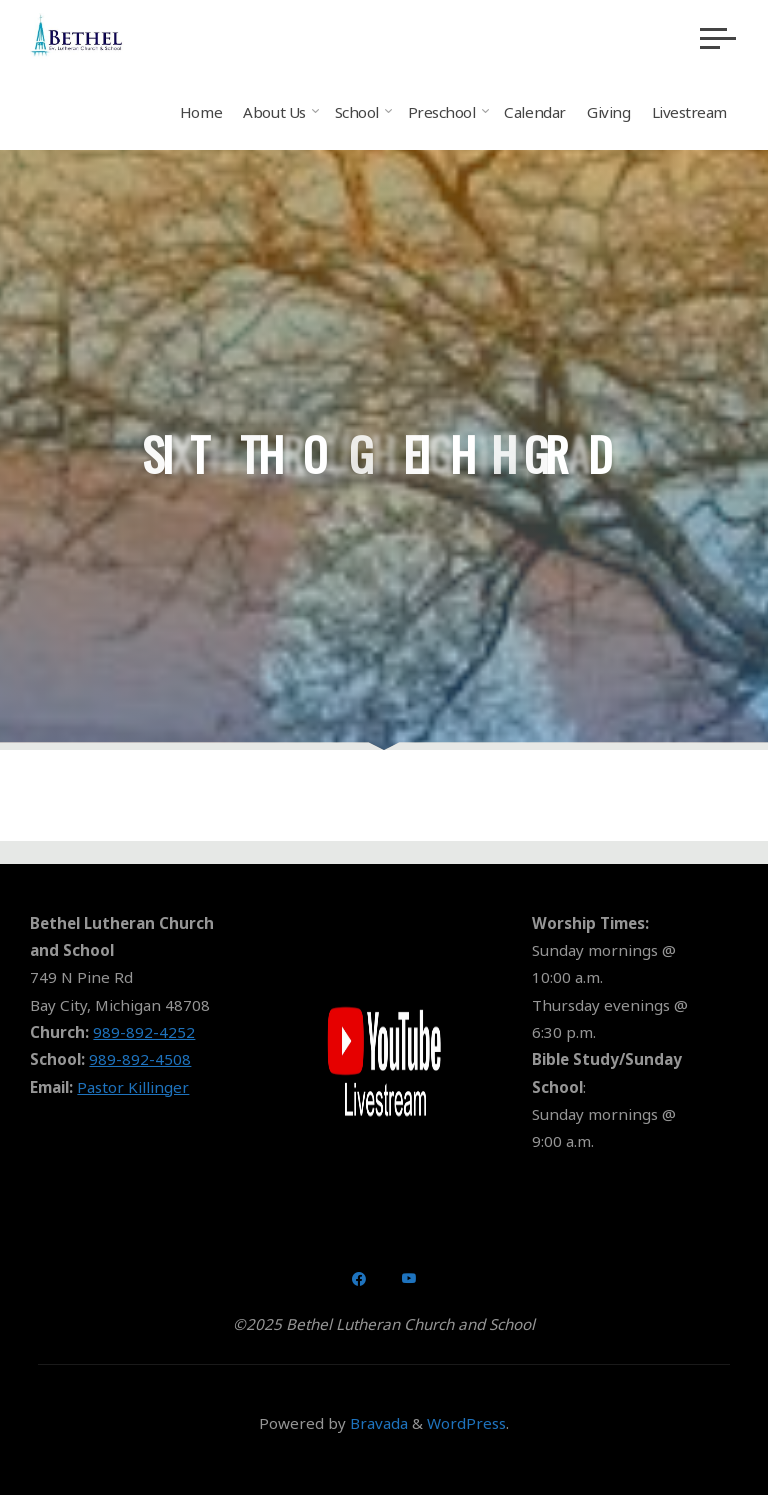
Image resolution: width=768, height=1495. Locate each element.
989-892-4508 (140, 1059)
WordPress (466, 1423)
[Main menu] (718, 38)
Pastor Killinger (133, 1087)
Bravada (377, 1423)
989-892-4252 (144, 1032)
